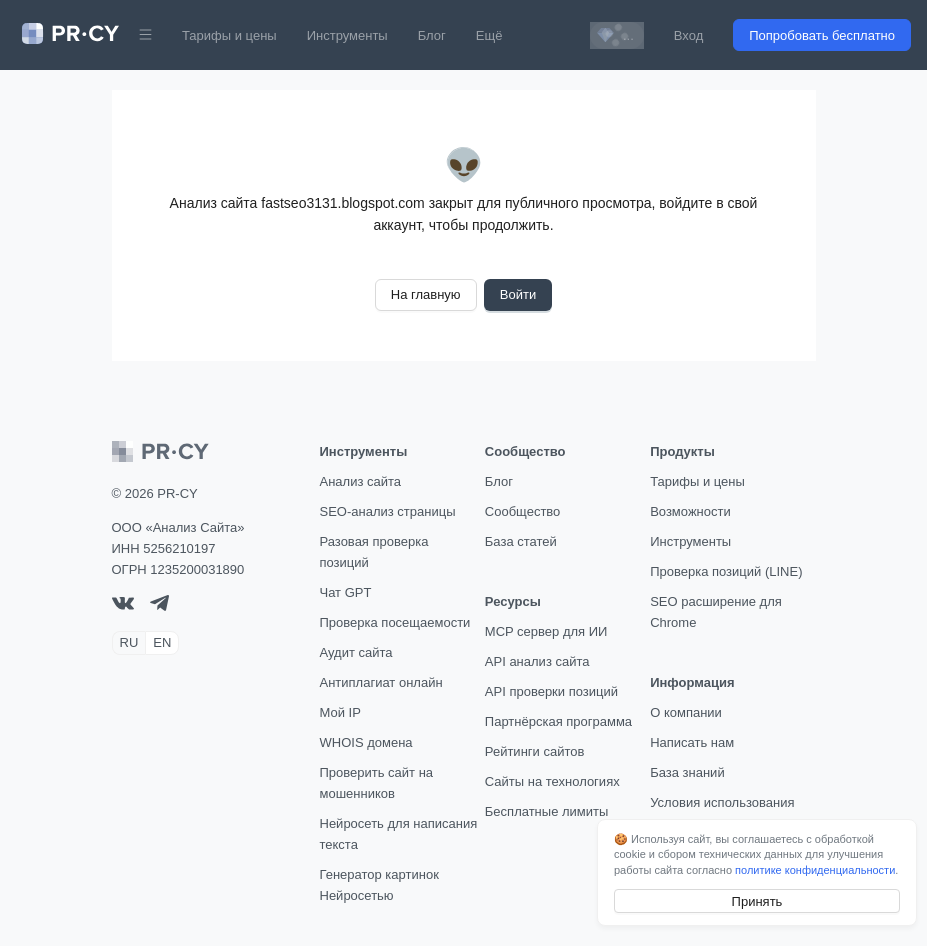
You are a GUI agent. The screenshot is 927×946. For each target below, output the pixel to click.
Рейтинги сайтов (535, 751)
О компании (686, 712)
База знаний (687, 772)
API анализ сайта (537, 661)
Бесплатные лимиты (547, 811)
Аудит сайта (356, 652)
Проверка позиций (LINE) (726, 571)
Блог (432, 35)
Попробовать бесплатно (822, 35)
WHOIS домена (366, 742)
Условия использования (722, 802)
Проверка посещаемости (395, 622)
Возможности (690, 511)
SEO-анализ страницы (388, 511)
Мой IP (340, 712)
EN (162, 642)
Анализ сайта (361, 481)
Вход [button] (688, 35)
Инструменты (347, 35)
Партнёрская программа (558, 721)
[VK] (123, 605)
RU (129, 642)
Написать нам (692, 742)
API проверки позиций (551, 691)
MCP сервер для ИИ (546, 631)
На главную (426, 294)
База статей (521, 541)
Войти (518, 294)
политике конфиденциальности (815, 870)
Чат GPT (346, 592)
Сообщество (523, 511)
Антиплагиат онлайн (381, 682)
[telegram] (159, 606)
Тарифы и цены (229, 35)
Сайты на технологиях (552, 781)
